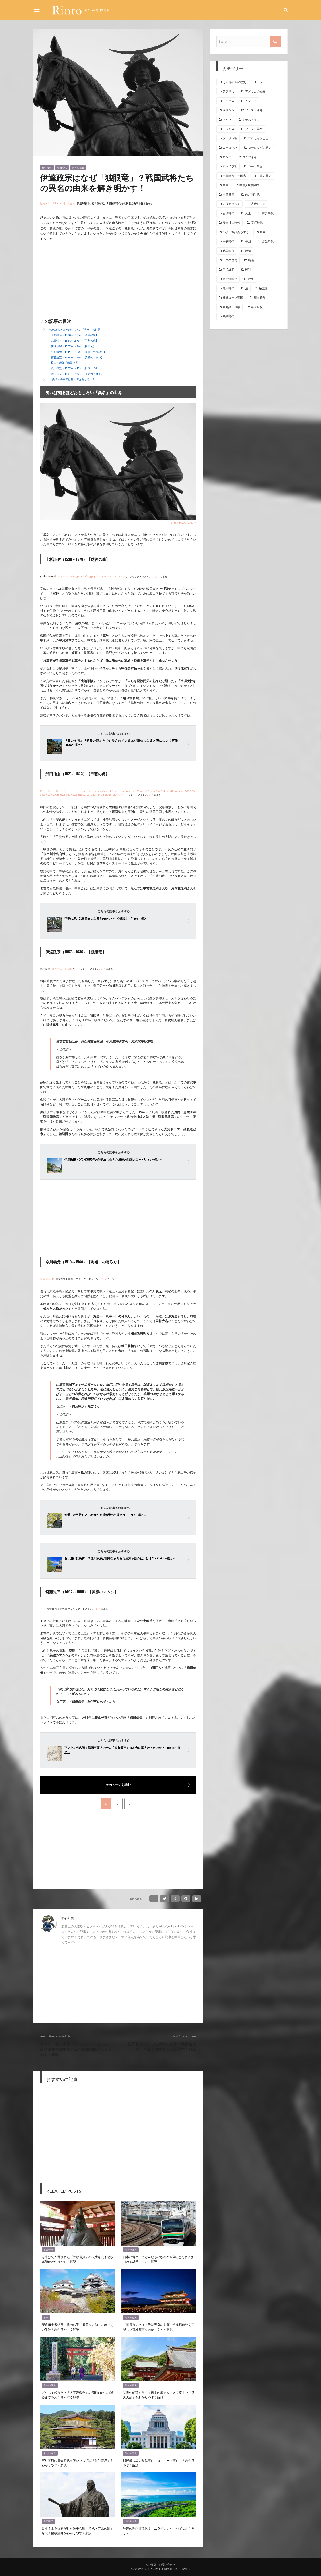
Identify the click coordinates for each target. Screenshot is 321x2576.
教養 (248, 251)
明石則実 (67, 1918)
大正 (248, 213)
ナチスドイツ (251, 119)
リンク (156, 576)
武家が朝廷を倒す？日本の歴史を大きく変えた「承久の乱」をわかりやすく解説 (159, 2394)
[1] (53, 1279)
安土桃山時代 (231, 222)
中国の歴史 (264, 175)
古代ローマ (258, 204)
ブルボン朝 (230, 138)
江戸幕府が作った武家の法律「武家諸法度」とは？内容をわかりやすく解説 (162, 2046)
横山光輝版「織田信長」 (65, 362)
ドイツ (227, 119)
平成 (248, 241)
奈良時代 (268, 213)
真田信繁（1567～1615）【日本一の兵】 (76, 368)
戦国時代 (62, 167)
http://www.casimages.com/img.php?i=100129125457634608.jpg (90, 576)
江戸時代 (228, 288)
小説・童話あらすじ (236, 232)
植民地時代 (230, 279)
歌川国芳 (55, 790)
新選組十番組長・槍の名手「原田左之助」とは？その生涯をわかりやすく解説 (77, 2327)
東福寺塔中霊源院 (62, 968)
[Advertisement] (77, 280)
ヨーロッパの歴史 (259, 147)
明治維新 (228, 269)
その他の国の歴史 (234, 82)
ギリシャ (228, 110)
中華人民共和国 (249, 185)
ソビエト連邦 (254, 110)
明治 (251, 260)
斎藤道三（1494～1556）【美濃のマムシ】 (77, 357)
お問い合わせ (167, 2564)
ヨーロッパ (230, 147)
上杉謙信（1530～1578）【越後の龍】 (74, 335)
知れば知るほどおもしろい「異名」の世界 (74, 329)
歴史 (251, 279)
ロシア (227, 157)
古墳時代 (228, 213)
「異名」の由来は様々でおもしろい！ (72, 379)
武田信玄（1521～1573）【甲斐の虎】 (74, 340)
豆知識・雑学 (231, 307)
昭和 (248, 269)
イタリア (251, 100)
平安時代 (48, 2249)
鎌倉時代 (257, 307)
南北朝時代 (49, 2453)
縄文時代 (259, 297)
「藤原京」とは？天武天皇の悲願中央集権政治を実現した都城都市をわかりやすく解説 (159, 2327)
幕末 (45, 2317)
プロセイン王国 (258, 138)
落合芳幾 (45, 1279)
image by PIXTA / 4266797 (183, 522)
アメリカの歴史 (255, 91)
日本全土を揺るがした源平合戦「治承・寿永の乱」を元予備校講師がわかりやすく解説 (77, 2530)
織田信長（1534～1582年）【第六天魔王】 (77, 374)
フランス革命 (254, 129)
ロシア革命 (249, 157)
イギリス (228, 100)
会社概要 (151, 2564)
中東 (225, 185)
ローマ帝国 (255, 166)
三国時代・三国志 (234, 175)
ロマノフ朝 (230, 166)
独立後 (263, 288)
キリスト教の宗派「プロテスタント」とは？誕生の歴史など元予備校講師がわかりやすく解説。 (76, 2049)
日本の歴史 (78, 167)
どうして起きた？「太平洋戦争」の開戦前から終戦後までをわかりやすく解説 (77, 2394)
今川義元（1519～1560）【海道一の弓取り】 (78, 351)
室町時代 (47, 167)
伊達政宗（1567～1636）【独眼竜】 (73, 346)
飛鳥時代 (228, 316)
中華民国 (228, 194)
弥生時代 (268, 241)
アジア (261, 82)
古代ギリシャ (231, 204)
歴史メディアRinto (50, 203)
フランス (228, 129)
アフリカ (228, 91)
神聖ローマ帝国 (233, 297)
